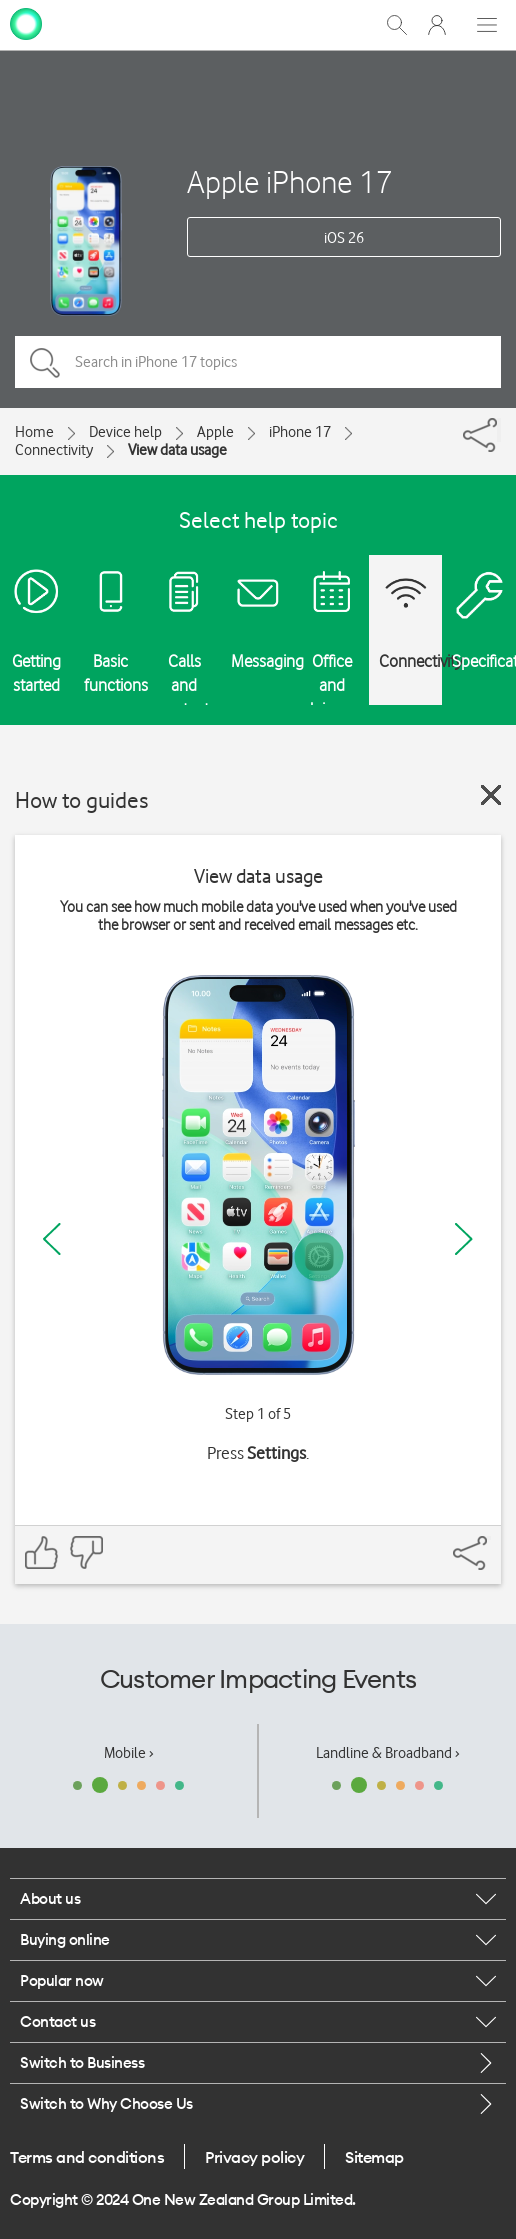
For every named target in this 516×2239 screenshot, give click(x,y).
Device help (125, 432)
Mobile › (129, 1753)
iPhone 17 (300, 432)
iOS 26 (344, 238)
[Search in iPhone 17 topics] (258, 362)
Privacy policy (254, 2157)
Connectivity (54, 450)
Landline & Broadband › (388, 1753)
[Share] (499, 430)
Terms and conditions (87, 2157)
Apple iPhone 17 (290, 181)
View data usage (177, 450)
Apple (215, 432)
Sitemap (374, 2157)
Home (34, 432)
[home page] (26, 23)
